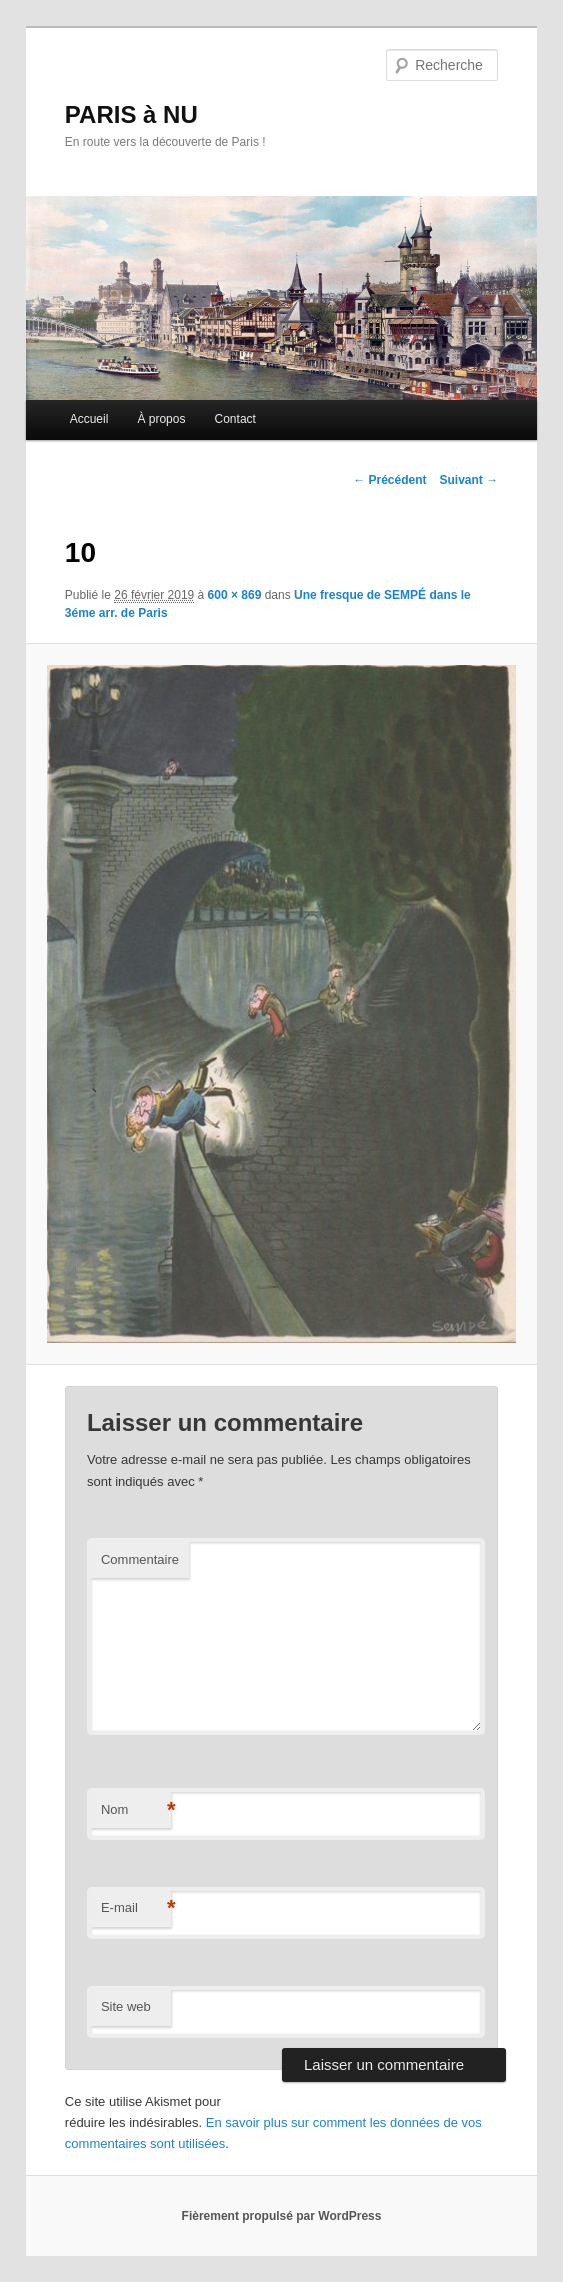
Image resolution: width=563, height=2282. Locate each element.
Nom (136, 1810)
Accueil (89, 419)
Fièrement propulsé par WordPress (282, 2216)
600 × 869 (235, 595)
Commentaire (140, 1559)
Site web (126, 2006)
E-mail (136, 1908)
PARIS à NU (131, 114)
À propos (161, 419)
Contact (235, 419)
